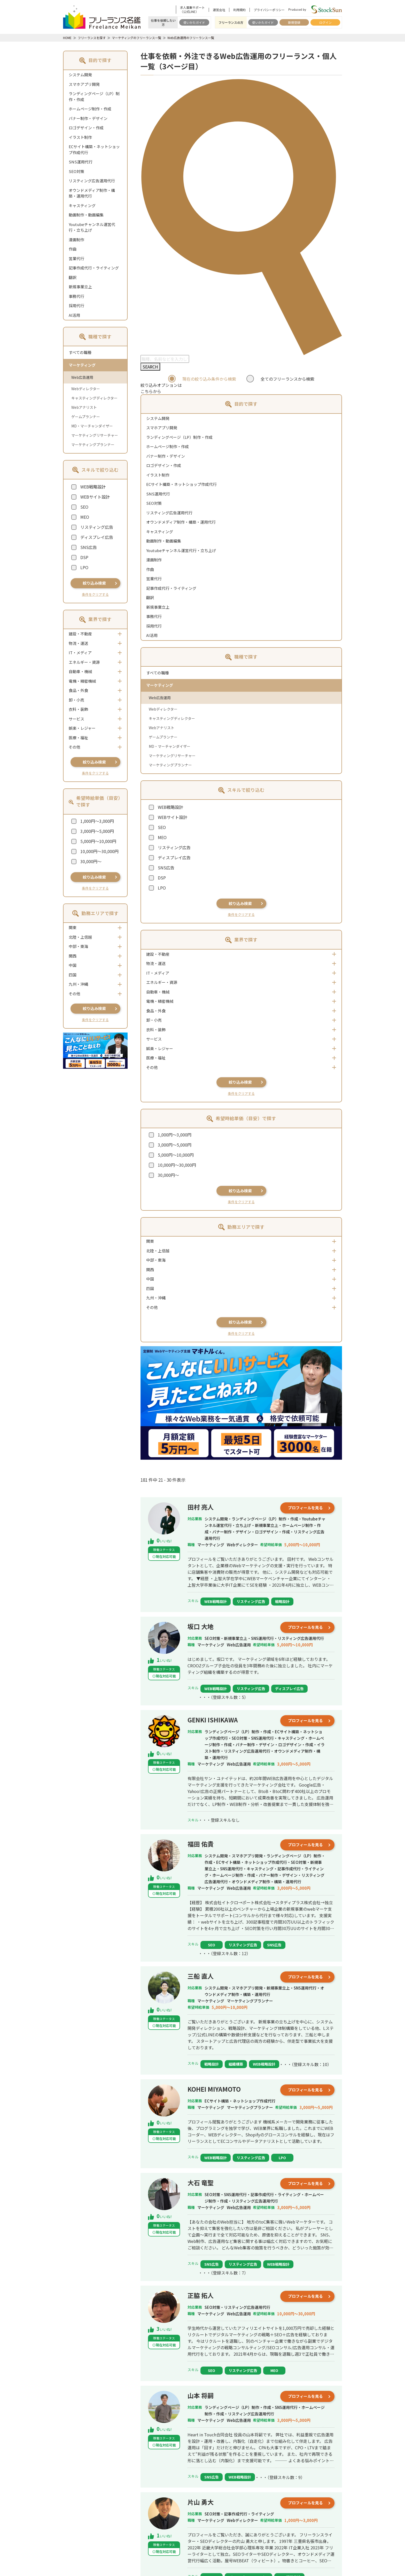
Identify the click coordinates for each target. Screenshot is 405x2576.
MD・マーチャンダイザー (92, 425)
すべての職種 (80, 352)
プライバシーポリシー (269, 10)
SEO (84, 507)
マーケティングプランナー (92, 444)
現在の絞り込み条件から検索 (209, 379)
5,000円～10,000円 (98, 841)
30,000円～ (91, 861)
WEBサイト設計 (95, 497)
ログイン (325, 22)
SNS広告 (88, 547)
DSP (84, 557)
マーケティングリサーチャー (94, 435)
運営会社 (219, 10)
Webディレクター (85, 388)
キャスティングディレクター (94, 398)
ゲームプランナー (85, 416)
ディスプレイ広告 (96, 537)
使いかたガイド (194, 22)
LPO (84, 567)
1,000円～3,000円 (97, 821)
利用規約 (239, 10)
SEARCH (150, 367)
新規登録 (294, 22)
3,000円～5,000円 (97, 831)
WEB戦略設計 (93, 487)
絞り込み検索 (94, 583)
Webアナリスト (84, 407)
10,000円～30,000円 (99, 851)
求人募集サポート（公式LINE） (192, 9)
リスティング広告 (96, 527)
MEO (84, 517)
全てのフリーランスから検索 (287, 379)
